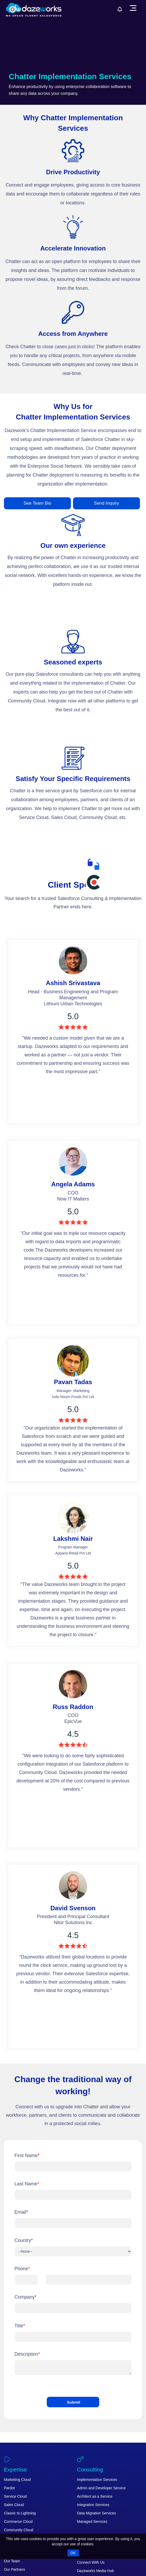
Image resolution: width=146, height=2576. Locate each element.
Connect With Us (91, 2562)
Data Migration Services (96, 2513)
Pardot (9, 2488)
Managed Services (92, 2521)
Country (23, 2240)
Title (19, 2325)
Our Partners (14, 2569)
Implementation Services (97, 2479)
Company (25, 2297)
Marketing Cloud (17, 2479)
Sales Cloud (14, 2505)
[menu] (133, 8)
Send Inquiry (106, 503)
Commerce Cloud (18, 2521)
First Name (26, 2155)
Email (21, 2212)
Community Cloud (18, 2530)
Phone (22, 2268)
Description (27, 2354)
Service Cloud (15, 2496)
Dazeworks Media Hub (95, 2571)
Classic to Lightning (20, 2513)
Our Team (12, 2561)
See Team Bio (37, 503)
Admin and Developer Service (101, 2488)
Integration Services (93, 2505)
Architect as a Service (94, 2496)
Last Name (26, 2183)
